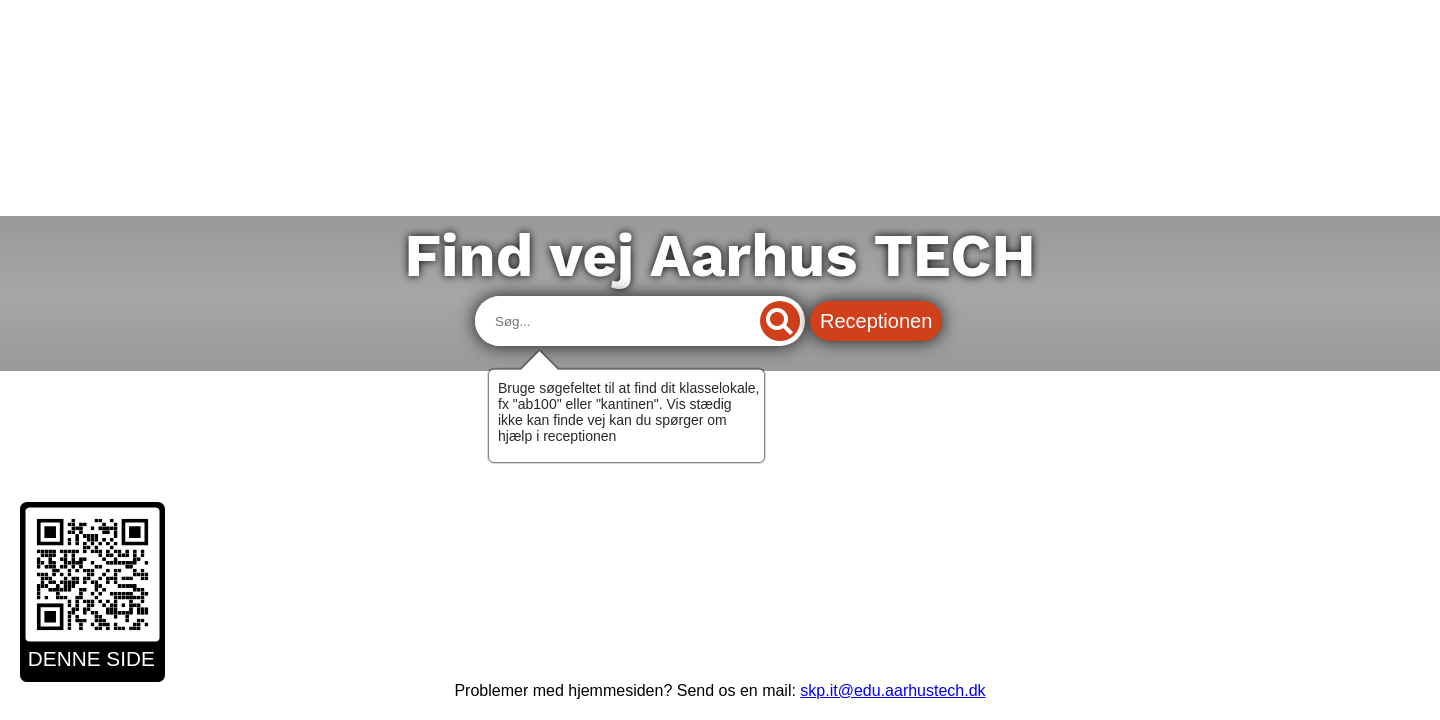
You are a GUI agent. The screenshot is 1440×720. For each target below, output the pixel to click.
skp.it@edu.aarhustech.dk (892, 690)
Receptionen (876, 321)
